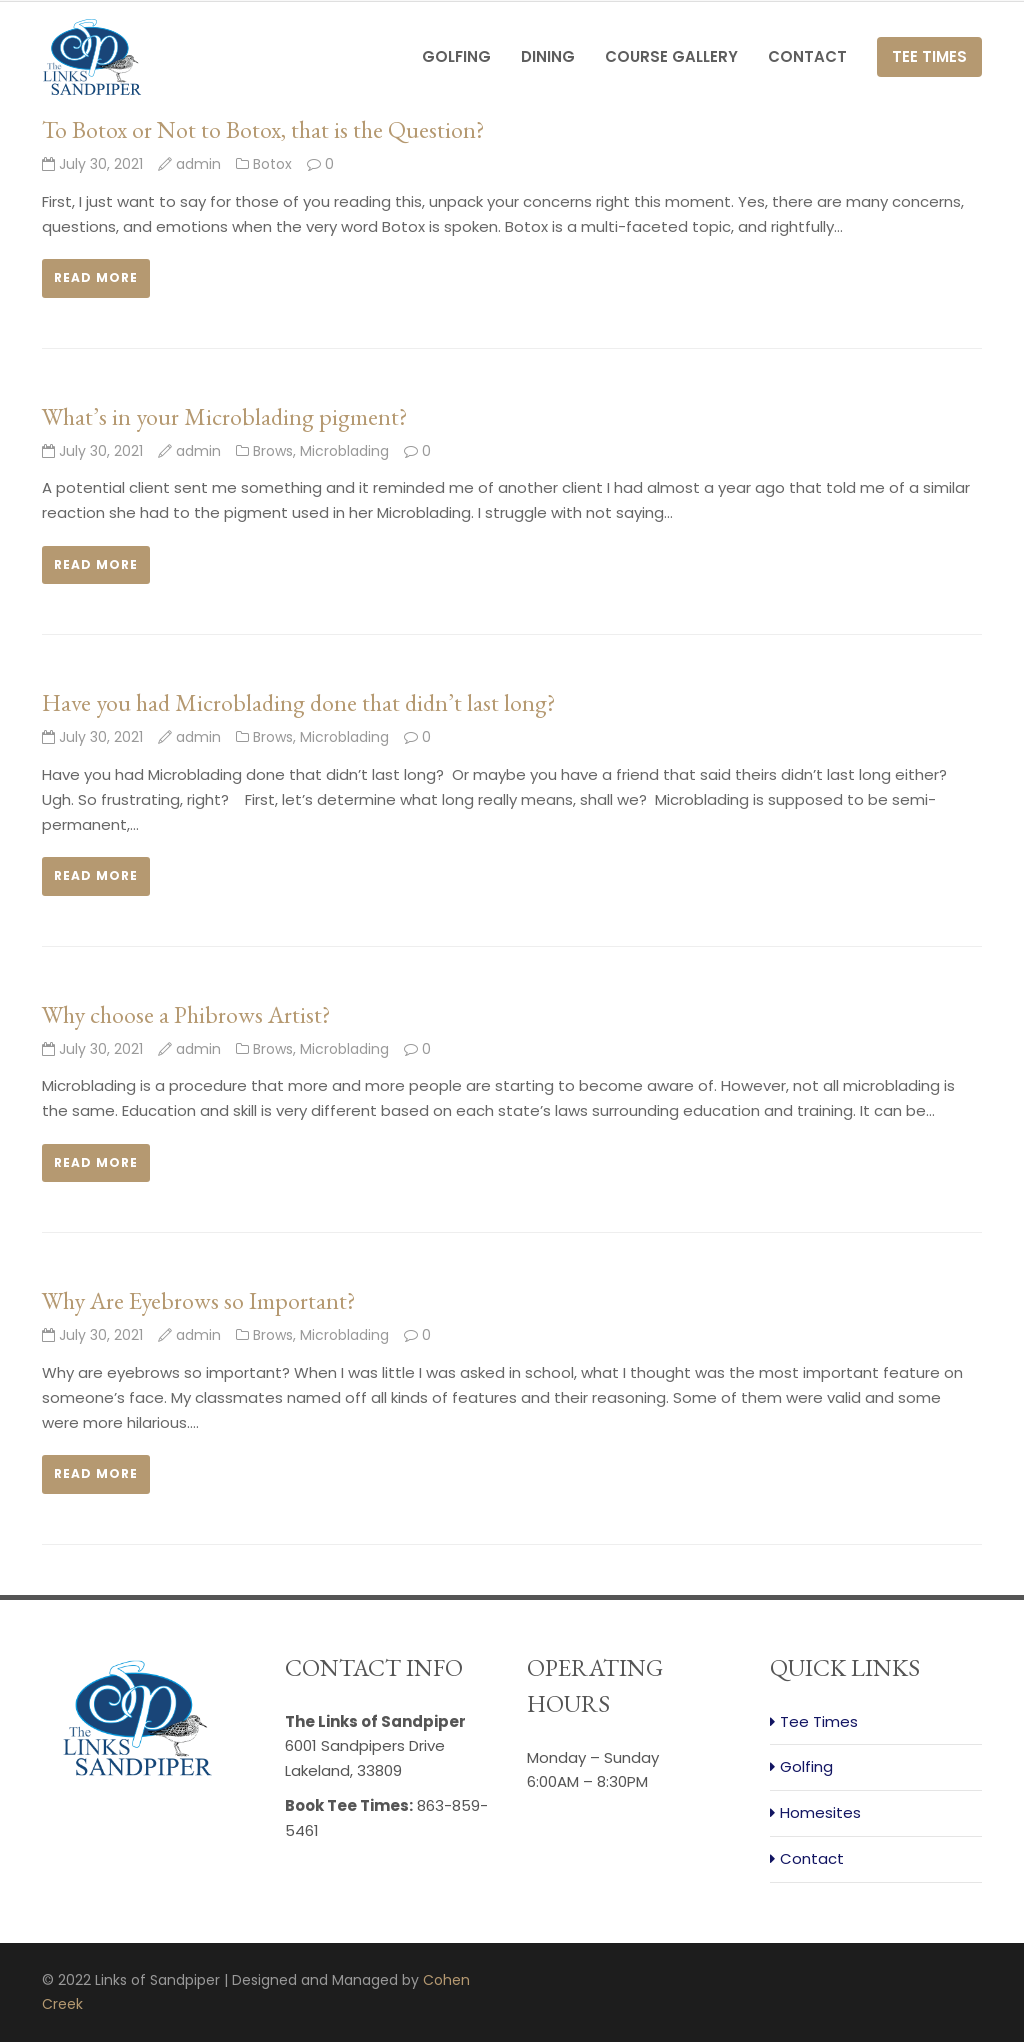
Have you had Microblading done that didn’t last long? (299, 702)
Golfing (456, 56)
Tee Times (929, 56)
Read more (96, 277)
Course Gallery (671, 56)
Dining (548, 56)
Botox (272, 164)
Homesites (820, 1812)
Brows (273, 451)
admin (198, 164)
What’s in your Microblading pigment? (225, 416)
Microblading (344, 451)
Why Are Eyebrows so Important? (199, 1300)
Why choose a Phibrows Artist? (186, 1014)
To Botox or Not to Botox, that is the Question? (263, 129)
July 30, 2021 (92, 164)
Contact (807, 56)
